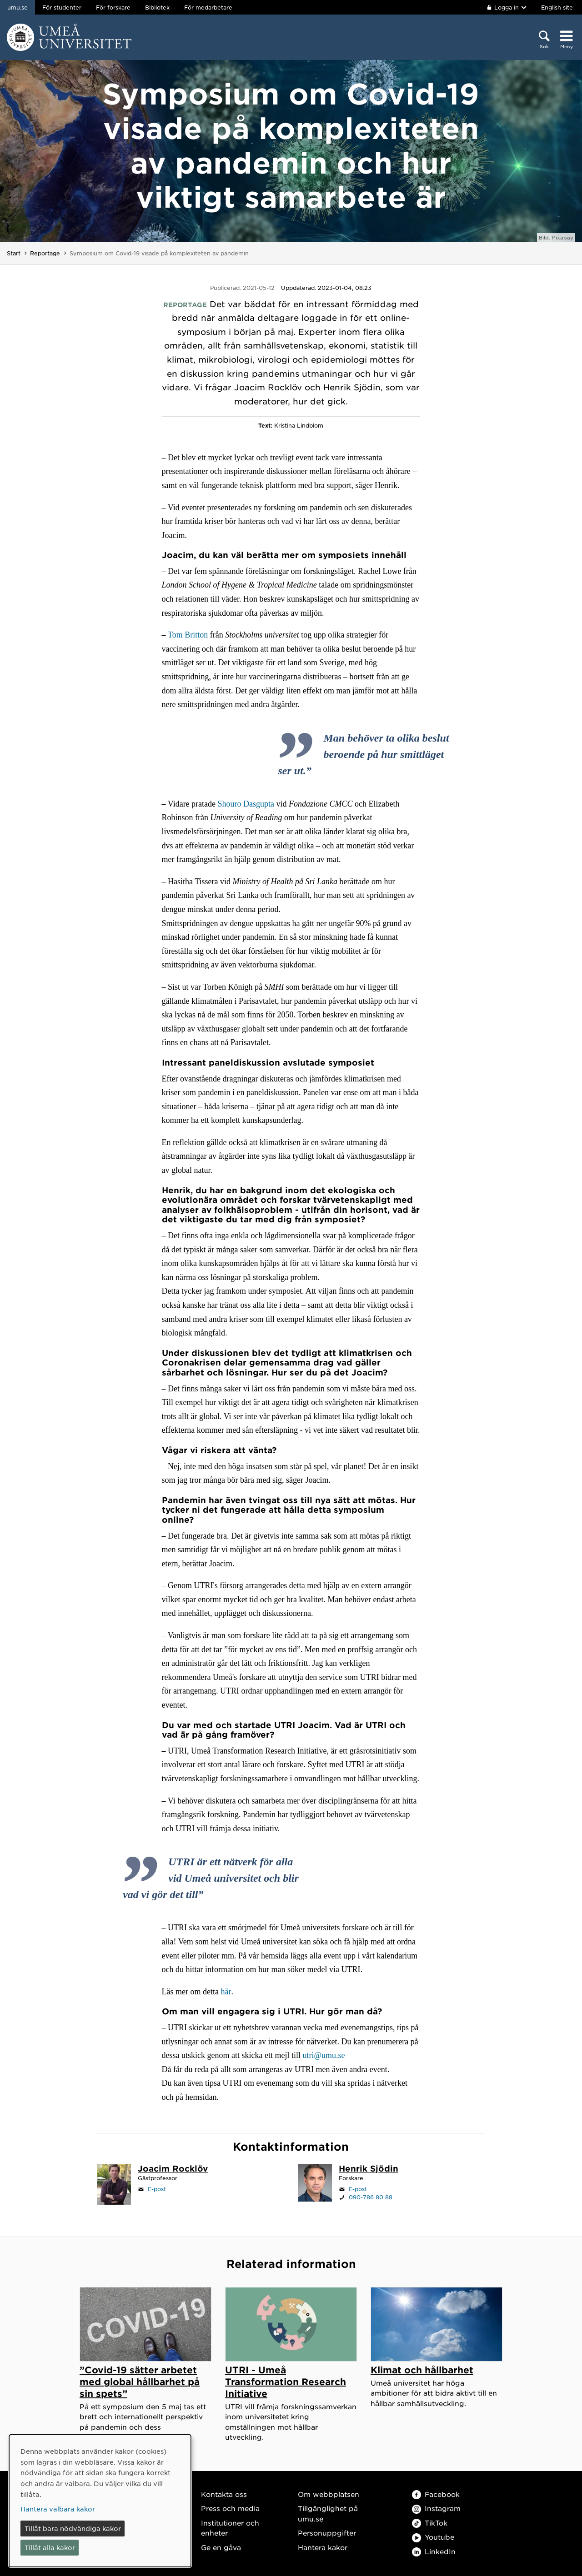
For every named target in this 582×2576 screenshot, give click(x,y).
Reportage (45, 253)
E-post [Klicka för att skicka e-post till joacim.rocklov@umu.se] (157, 2188)
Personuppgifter (327, 2532)
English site (557, 7)
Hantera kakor (322, 2547)
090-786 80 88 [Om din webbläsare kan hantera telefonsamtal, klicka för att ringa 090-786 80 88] (370, 2197)
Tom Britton (188, 634)
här (226, 1991)
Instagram (436, 2508)
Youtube (433, 2536)
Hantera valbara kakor (57, 2509)
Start (13, 253)
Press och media (230, 2508)
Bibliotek (157, 7)
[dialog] (100, 2501)
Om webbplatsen (328, 2494)
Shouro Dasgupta (246, 803)
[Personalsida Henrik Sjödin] (368, 2169)
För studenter (61, 7)
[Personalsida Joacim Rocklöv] (173, 2169)
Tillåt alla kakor (50, 2547)
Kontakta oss (224, 2494)
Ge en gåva (221, 2547)
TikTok (429, 2522)
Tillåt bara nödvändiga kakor (73, 2528)
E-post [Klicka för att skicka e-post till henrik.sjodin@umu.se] (358, 2188)
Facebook (436, 2494)
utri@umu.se (323, 2055)
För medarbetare (208, 7)
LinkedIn (434, 2551)
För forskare (113, 7)
